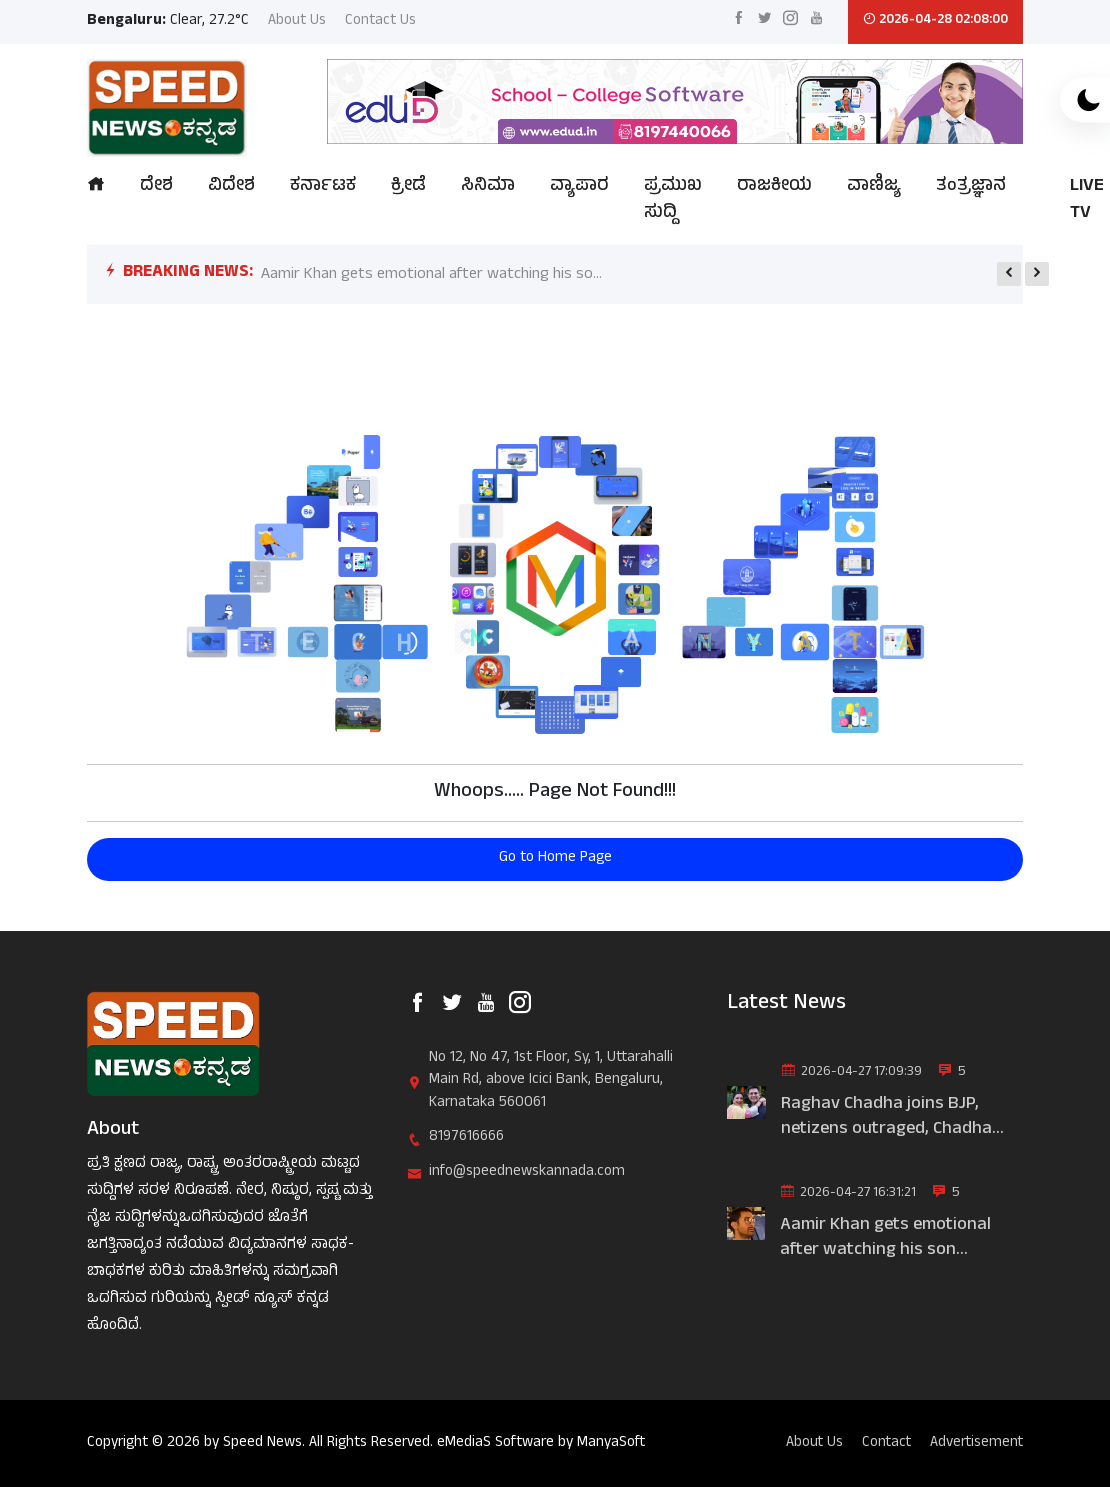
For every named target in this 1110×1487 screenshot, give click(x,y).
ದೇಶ (156, 187)
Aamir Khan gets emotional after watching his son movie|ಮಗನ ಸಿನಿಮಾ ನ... (885, 1239)
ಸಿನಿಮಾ (488, 187)
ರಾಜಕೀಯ (774, 187)
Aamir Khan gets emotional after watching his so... (431, 275)
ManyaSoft (611, 1443)
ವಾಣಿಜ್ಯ (874, 187)
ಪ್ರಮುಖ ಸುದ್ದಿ (673, 201)
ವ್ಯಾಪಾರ (579, 187)
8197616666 (466, 1138)
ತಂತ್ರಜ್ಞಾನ (971, 187)
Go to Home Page (555, 858)
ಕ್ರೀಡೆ (408, 187)
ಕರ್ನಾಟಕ (323, 187)
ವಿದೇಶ (231, 187)
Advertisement (975, 1444)
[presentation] (1009, 274)
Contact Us (380, 22)
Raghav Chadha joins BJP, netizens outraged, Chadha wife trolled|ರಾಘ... (886, 1118)
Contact (883, 1444)
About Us (297, 22)
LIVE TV (1087, 201)
